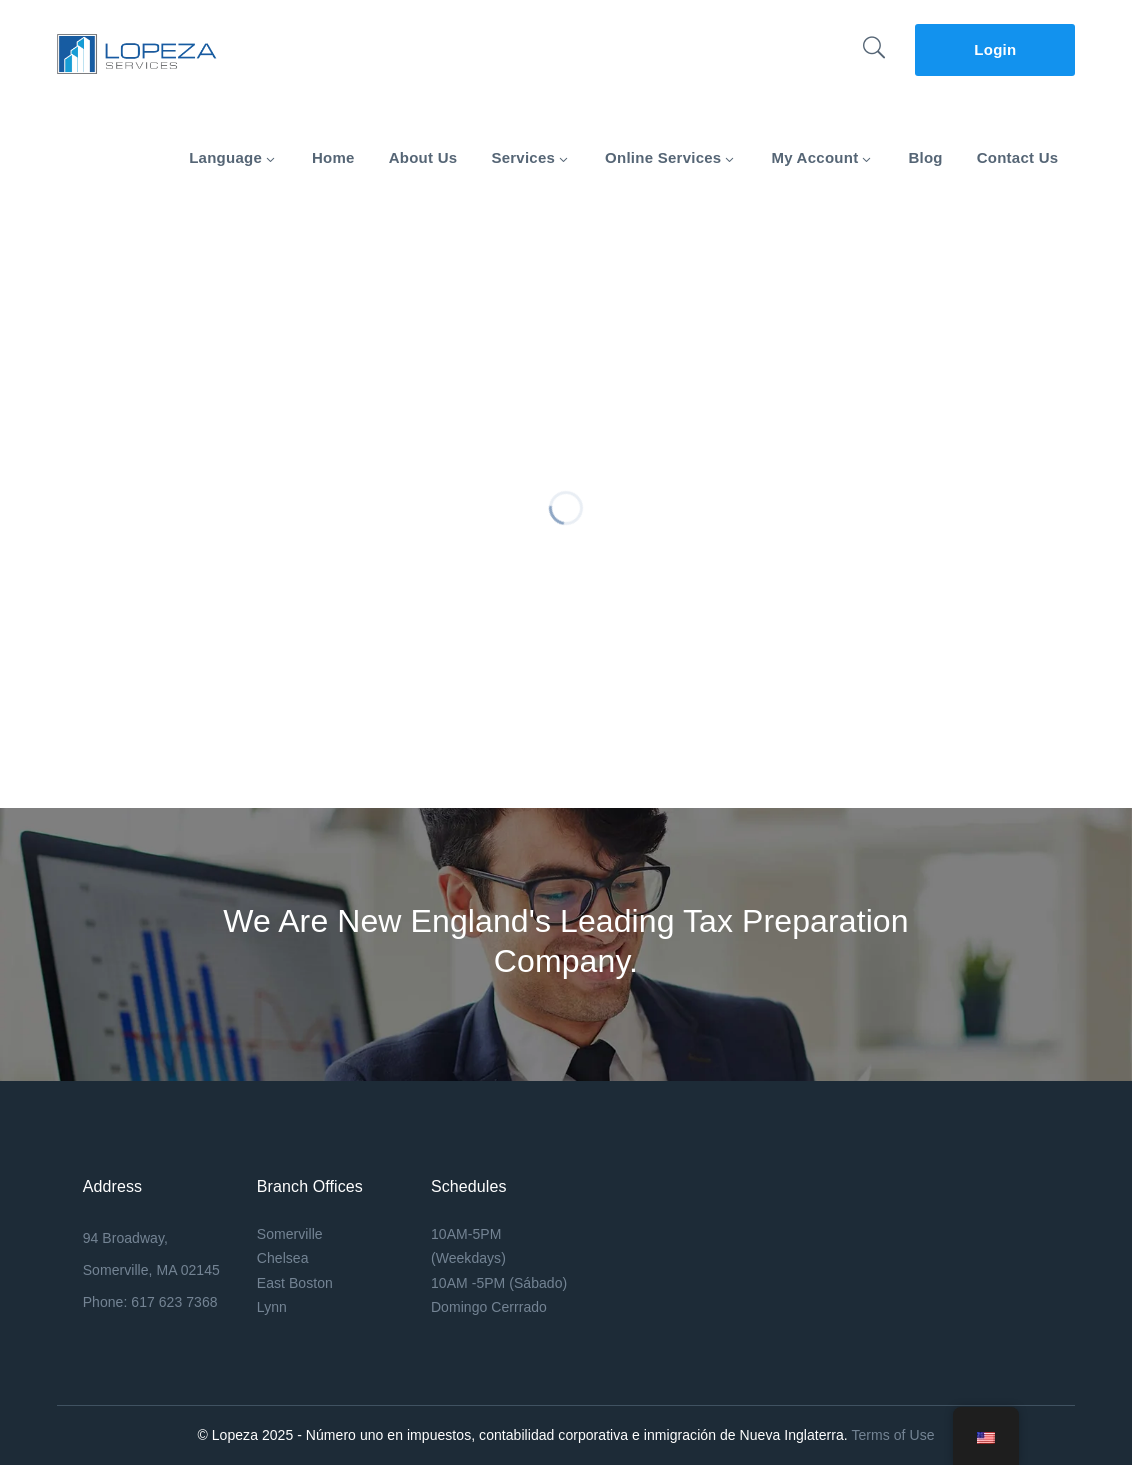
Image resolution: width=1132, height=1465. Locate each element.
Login (995, 49)
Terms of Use (892, 1435)
